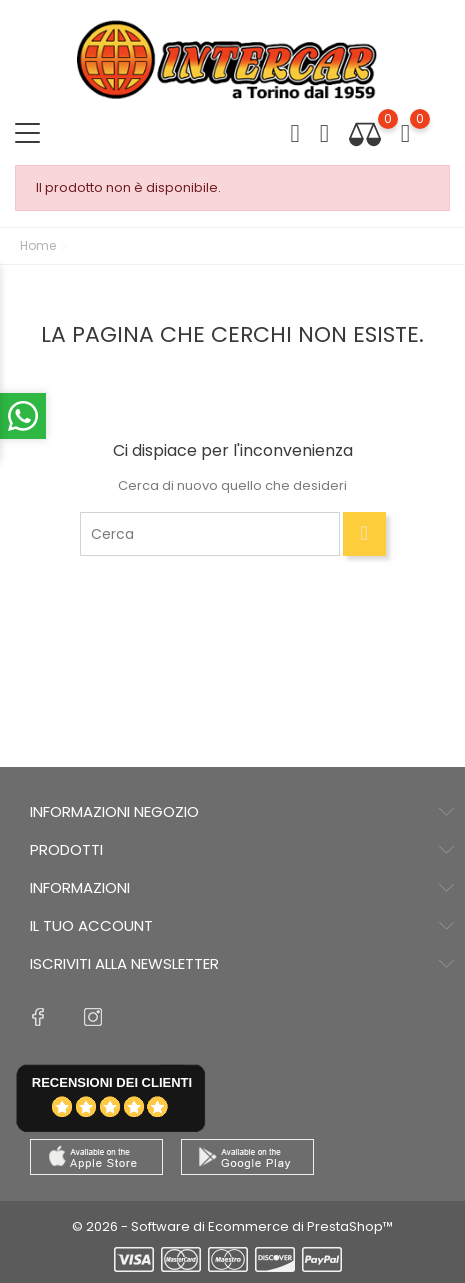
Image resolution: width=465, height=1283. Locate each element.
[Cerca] (210, 534)
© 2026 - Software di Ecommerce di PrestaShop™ (232, 1226)
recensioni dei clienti (112, 1082)
